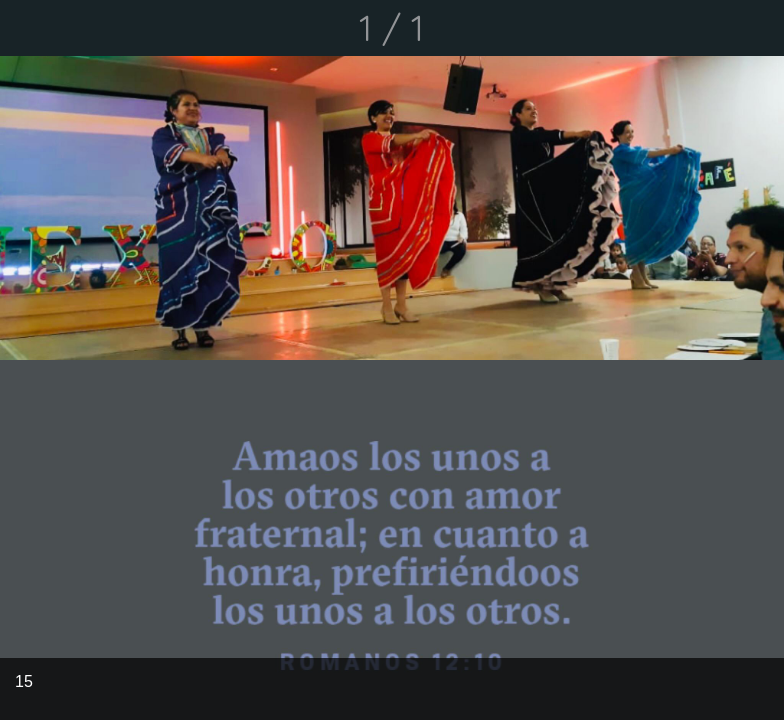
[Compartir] (704, 28)
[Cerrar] (28, 28)
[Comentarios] (756, 28)
